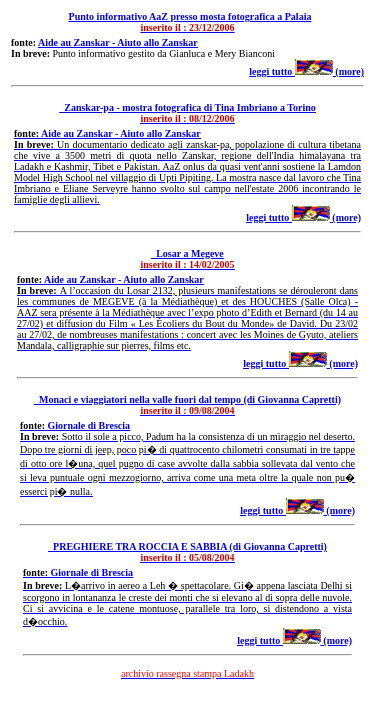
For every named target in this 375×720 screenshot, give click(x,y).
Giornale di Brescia (89, 425)
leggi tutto (272, 71)
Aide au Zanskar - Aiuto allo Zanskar (118, 42)
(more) (329, 71)
